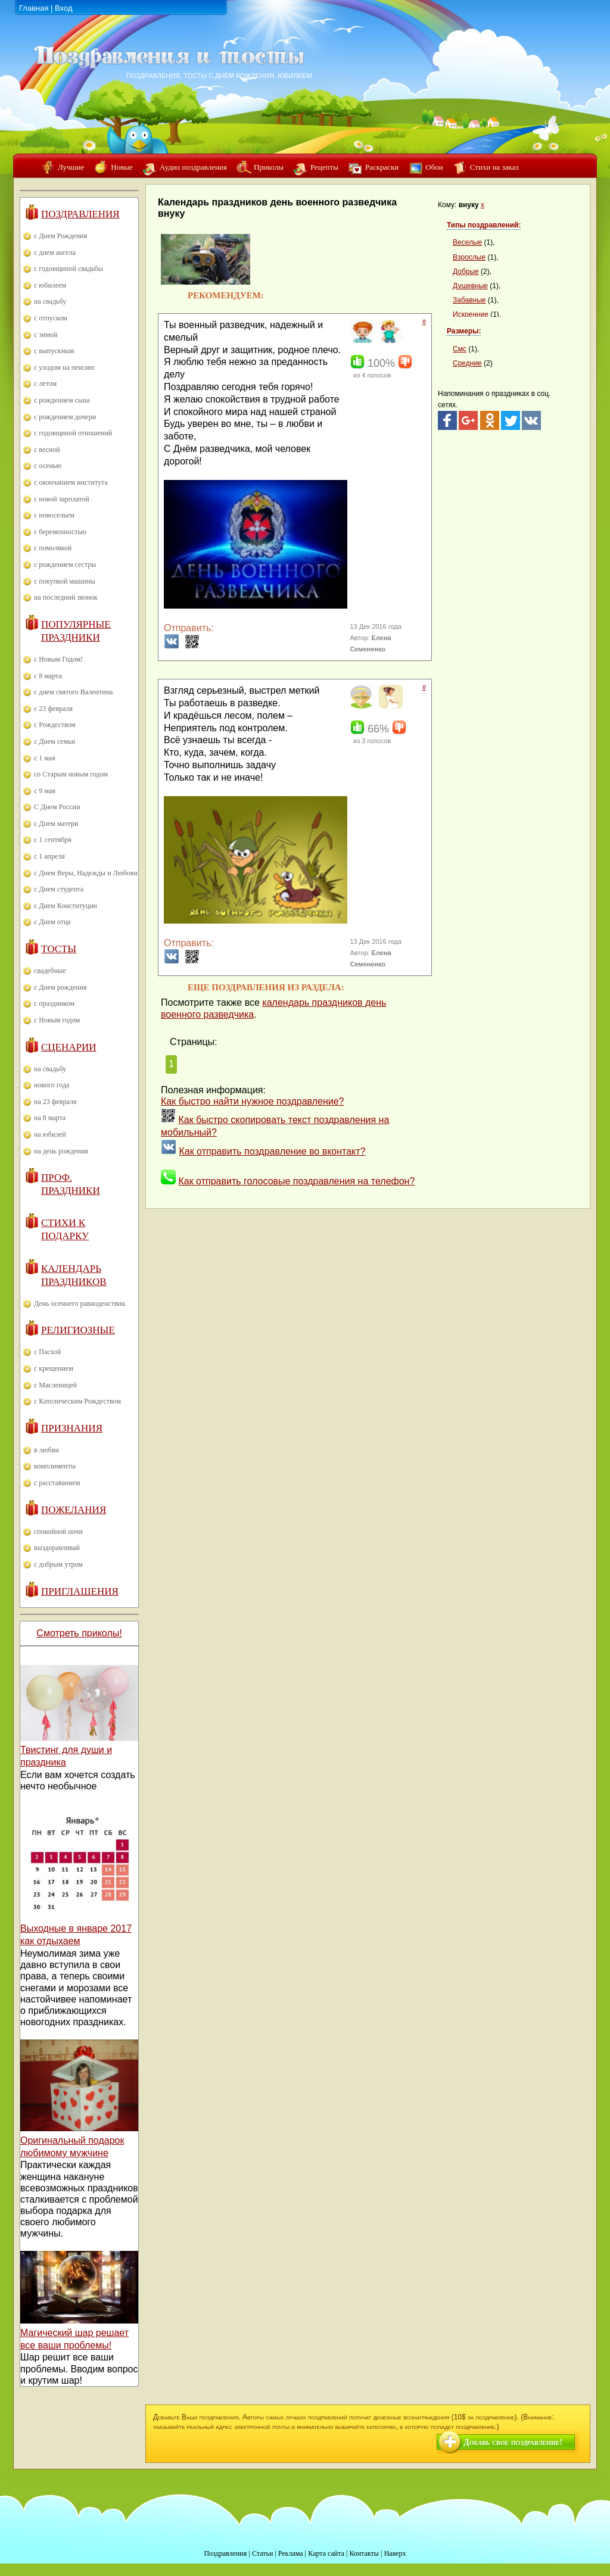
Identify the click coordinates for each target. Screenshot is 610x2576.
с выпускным (54, 351)
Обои (434, 167)
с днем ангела (55, 252)
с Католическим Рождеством (77, 1401)
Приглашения (80, 1591)
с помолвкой (52, 548)
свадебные (50, 970)
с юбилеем (50, 285)
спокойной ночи (58, 1531)
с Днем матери (56, 823)
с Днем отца (52, 922)
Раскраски (382, 167)
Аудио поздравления (193, 167)
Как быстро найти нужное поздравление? (252, 1101)
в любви (46, 1450)
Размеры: (464, 331)
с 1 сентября (52, 839)
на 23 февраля (55, 1101)
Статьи (262, 2553)
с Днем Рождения (60, 236)
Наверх (395, 2553)
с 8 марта (48, 676)
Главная (33, 8)
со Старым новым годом (71, 774)
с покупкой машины (64, 581)
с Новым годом (57, 1020)
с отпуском (50, 318)
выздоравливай (57, 1547)
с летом (45, 383)
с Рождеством (55, 725)
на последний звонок (66, 597)
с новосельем (54, 515)
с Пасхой (47, 1352)
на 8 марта (50, 1118)
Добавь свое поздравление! (512, 2442)
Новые (122, 167)
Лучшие (71, 167)
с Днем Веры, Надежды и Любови (86, 873)
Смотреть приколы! (79, 1633)
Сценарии (69, 1047)
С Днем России (57, 807)
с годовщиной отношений (73, 433)
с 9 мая (44, 791)
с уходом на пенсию (64, 367)
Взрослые (469, 257)
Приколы (269, 167)
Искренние (470, 314)
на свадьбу (50, 301)
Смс (459, 349)
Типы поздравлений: (484, 225)
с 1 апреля (49, 856)
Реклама (290, 2553)
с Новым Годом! (58, 659)
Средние (467, 363)
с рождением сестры (65, 564)
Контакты (364, 2553)
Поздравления (80, 214)
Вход (63, 8)
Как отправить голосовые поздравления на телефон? (296, 1181)
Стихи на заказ (494, 167)
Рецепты (324, 167)
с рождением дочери (65, 417)
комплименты (55, 1466)
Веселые (467, 242)
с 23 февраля (53, 708)
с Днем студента (58, 889)
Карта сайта (326, 2553)
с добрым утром (58, 1564)
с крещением (53, 1368)
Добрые (466, 271)
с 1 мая (44, 758)
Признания (71, 1428)
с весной (47, 449)
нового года (51, 1085)
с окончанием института (71, 482)
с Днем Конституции (65, 906)
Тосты (58, 949)
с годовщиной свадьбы (68, 268)
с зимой (46, 334)
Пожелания (73, 1509)
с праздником (54, 1003)
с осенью (47, 465)
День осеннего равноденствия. (80, 1303)
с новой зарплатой (61, 499)
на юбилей (50, 1134)
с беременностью (60, 532)
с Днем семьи (54, 741)
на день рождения (61, 1151)
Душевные (470, 286)
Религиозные (78, 1330)
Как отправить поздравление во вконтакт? (272, 1151)
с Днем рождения (60, 987)
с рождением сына (62, 400)
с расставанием (57, 1483)
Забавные (469, 300)
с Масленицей (55, 1385)
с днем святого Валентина (73, 692)
